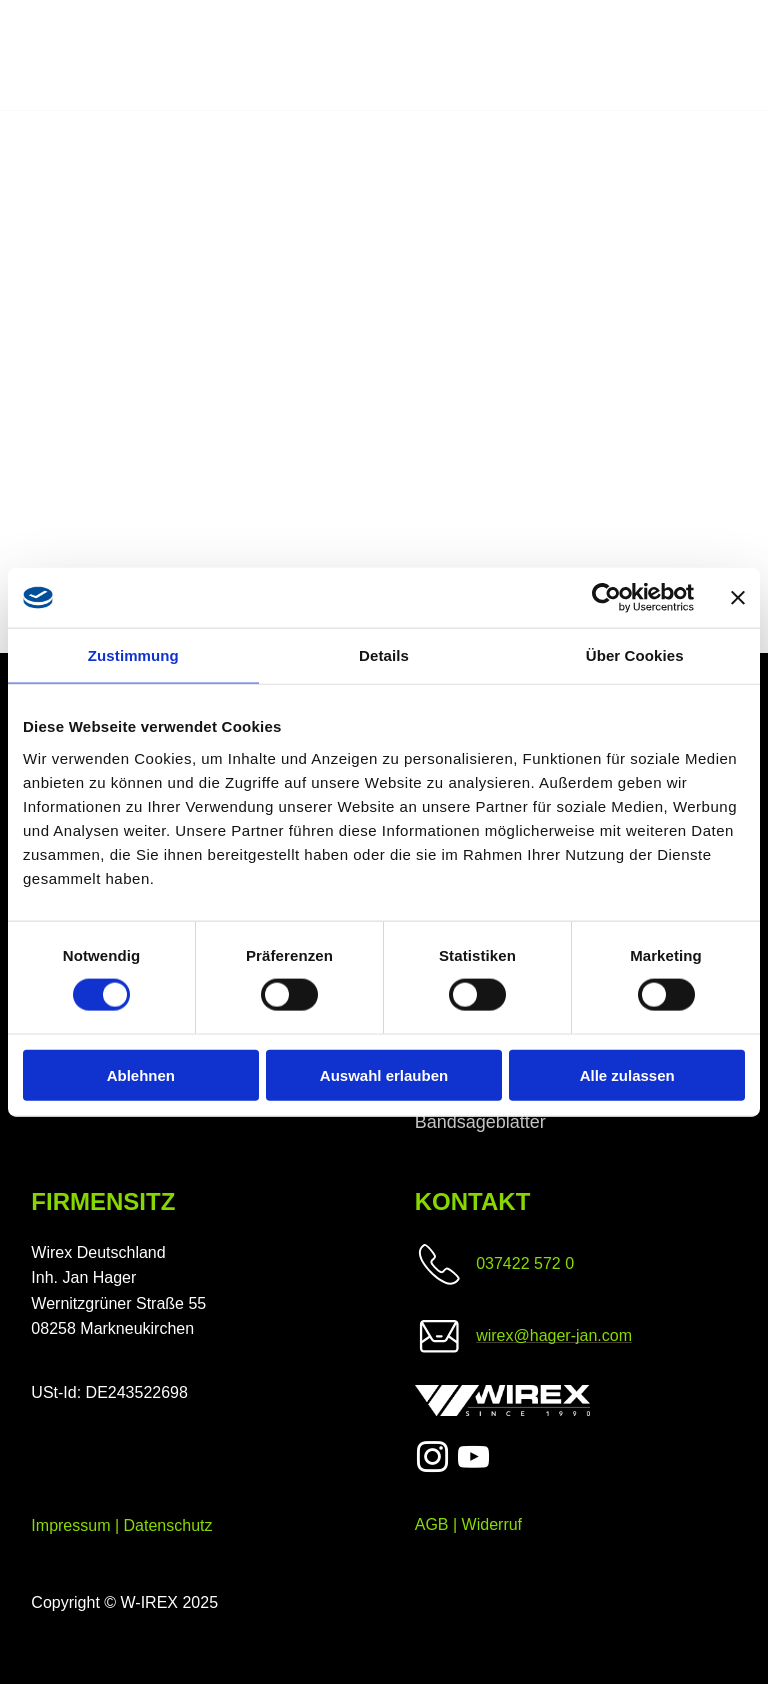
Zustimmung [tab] (133, 655)
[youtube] (473, 1460)
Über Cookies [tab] (635, 655)
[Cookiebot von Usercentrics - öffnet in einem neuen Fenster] (606, 598)
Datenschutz (168, 1525)
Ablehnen (141, 1074)
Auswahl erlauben (384, 1074)
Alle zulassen (627, 1074)
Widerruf (492, 1524)
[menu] (724, 56)
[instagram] (433, 1460)
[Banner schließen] (738, 598)
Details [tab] (384, 655)
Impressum (70, 1525)
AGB (432, 1524)
